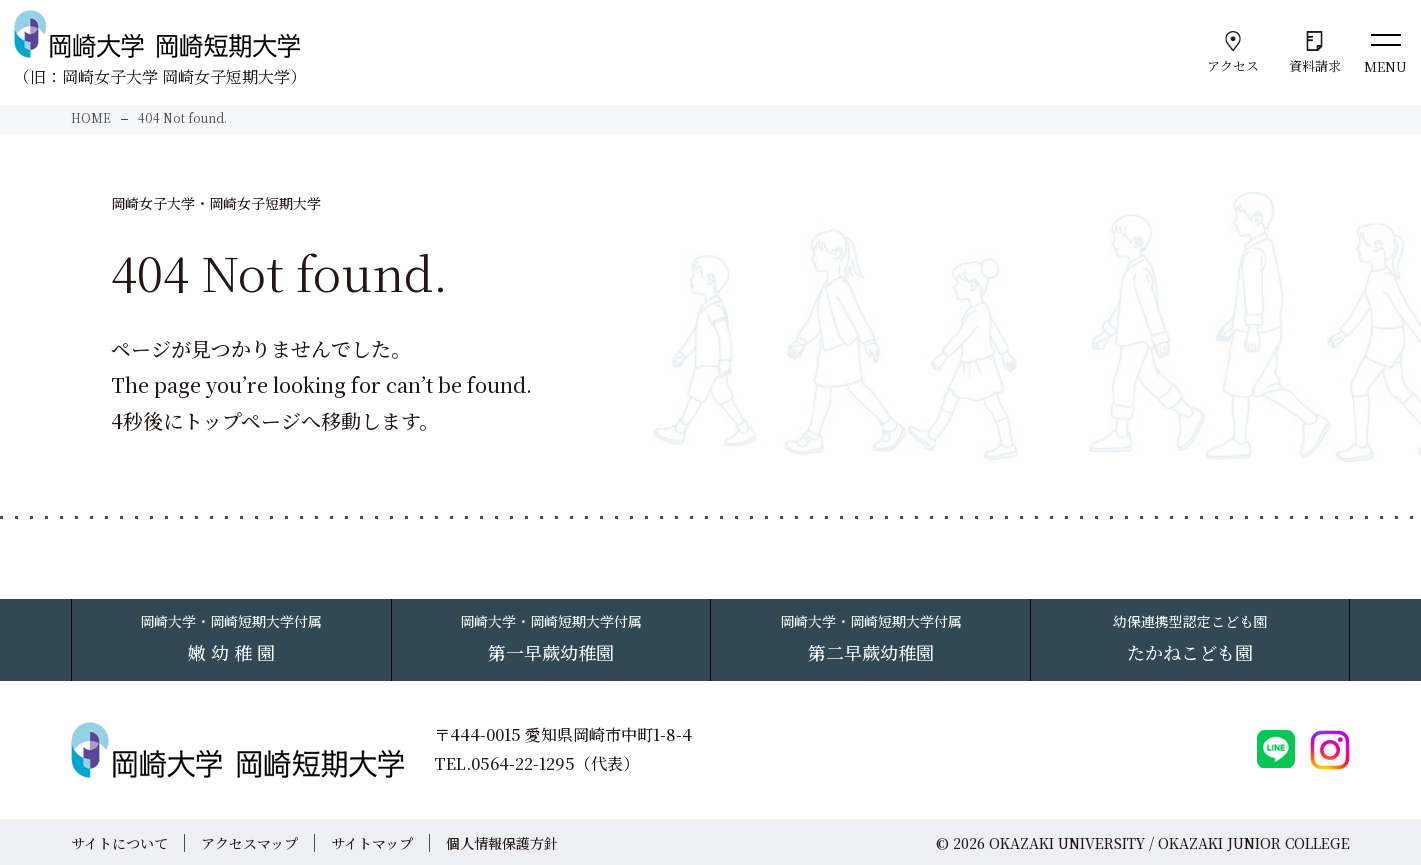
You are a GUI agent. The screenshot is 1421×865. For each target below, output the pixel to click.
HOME (91, 117)
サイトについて (119, 842)
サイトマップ (372, 842)
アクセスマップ (249, 842)
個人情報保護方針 (502, 842)
